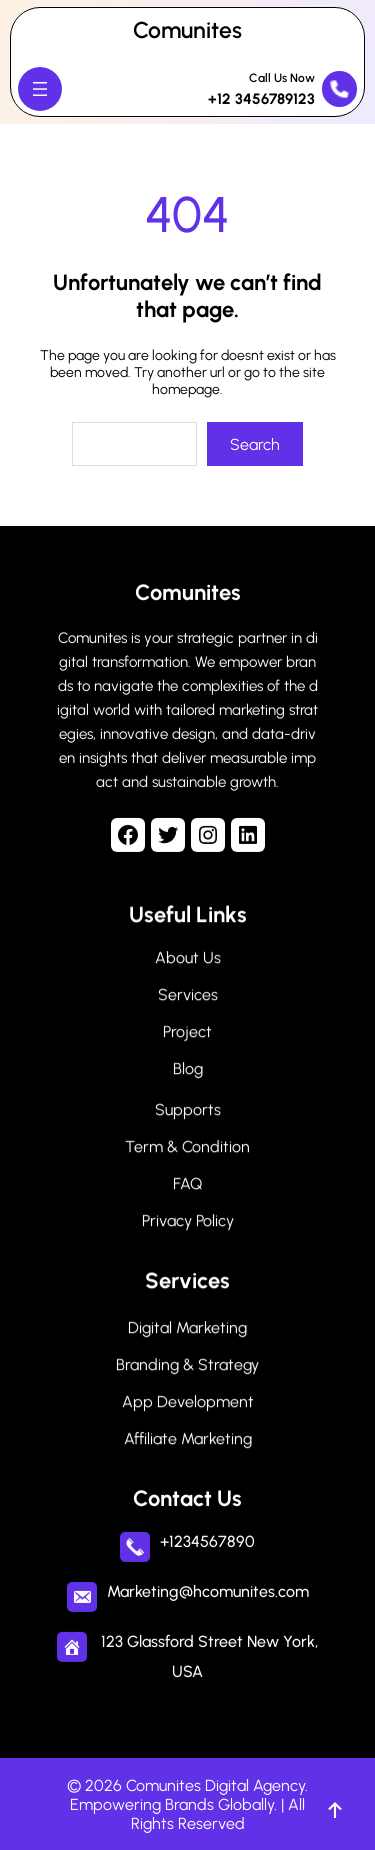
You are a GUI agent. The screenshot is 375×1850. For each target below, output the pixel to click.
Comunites (187, 30)
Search (255, 444)
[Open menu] (40, 89)
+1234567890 (207, 1537)
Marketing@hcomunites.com (208, 1587)
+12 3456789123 (261, 99)
